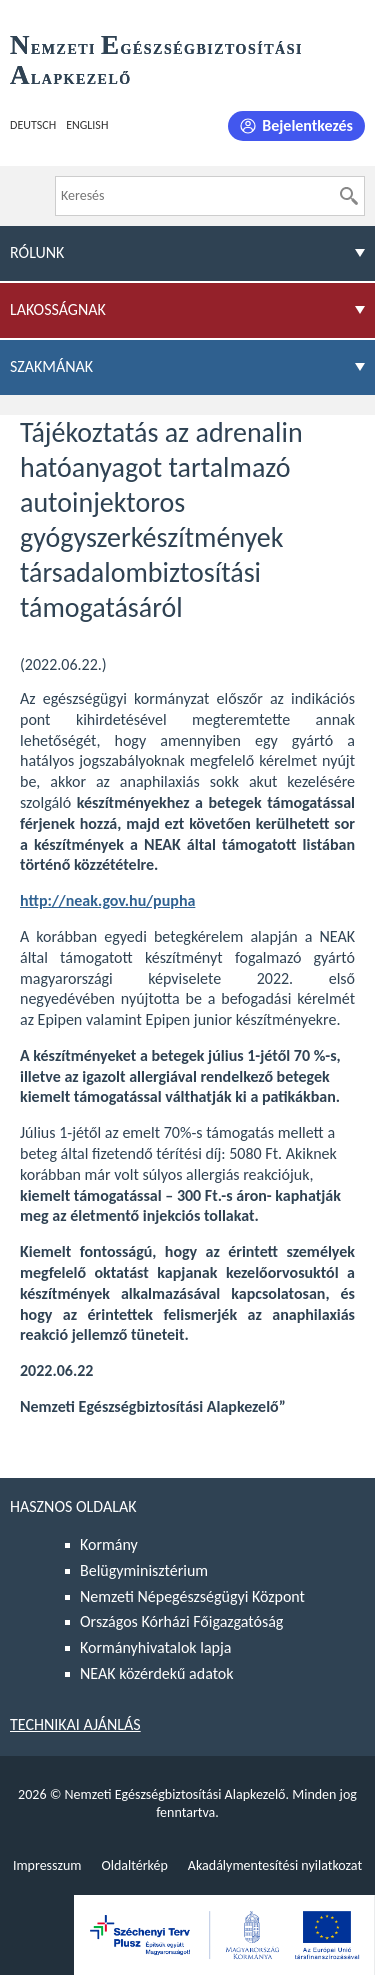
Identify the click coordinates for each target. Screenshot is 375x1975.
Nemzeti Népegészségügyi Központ (192, 1596)
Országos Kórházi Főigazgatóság (181, 1621)
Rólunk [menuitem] (37, 252)
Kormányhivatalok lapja (155, 1647)
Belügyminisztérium (144, 1570)
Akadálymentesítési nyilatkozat (275, 1865)
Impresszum (47, 1865)
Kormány (109, 1544)
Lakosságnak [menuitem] (58, 309)
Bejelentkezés (307, 125)
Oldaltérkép (134, 1865)
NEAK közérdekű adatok (157, 1673)
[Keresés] (349, 196)
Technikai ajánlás (75, 1724)
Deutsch (33, 125)
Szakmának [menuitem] (51, 366)
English (87, 125)
